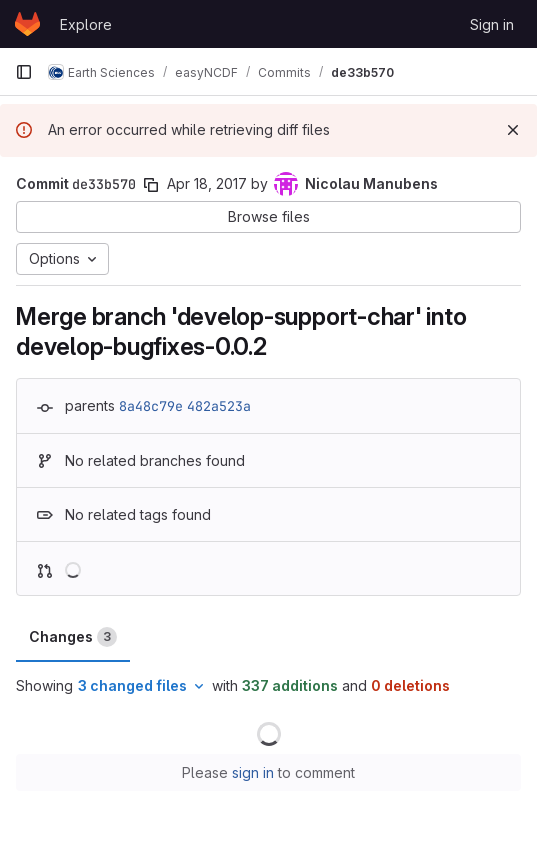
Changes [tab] (73, 637)
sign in (253, 772)
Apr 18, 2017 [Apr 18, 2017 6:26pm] (207, 183)
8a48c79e (151, 406)
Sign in (492, 24)
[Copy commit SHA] (151, 185)
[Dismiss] (513, 130)
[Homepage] (27, 24)
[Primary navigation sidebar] (24, 72)
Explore (86, 24)
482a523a (219, 406)
